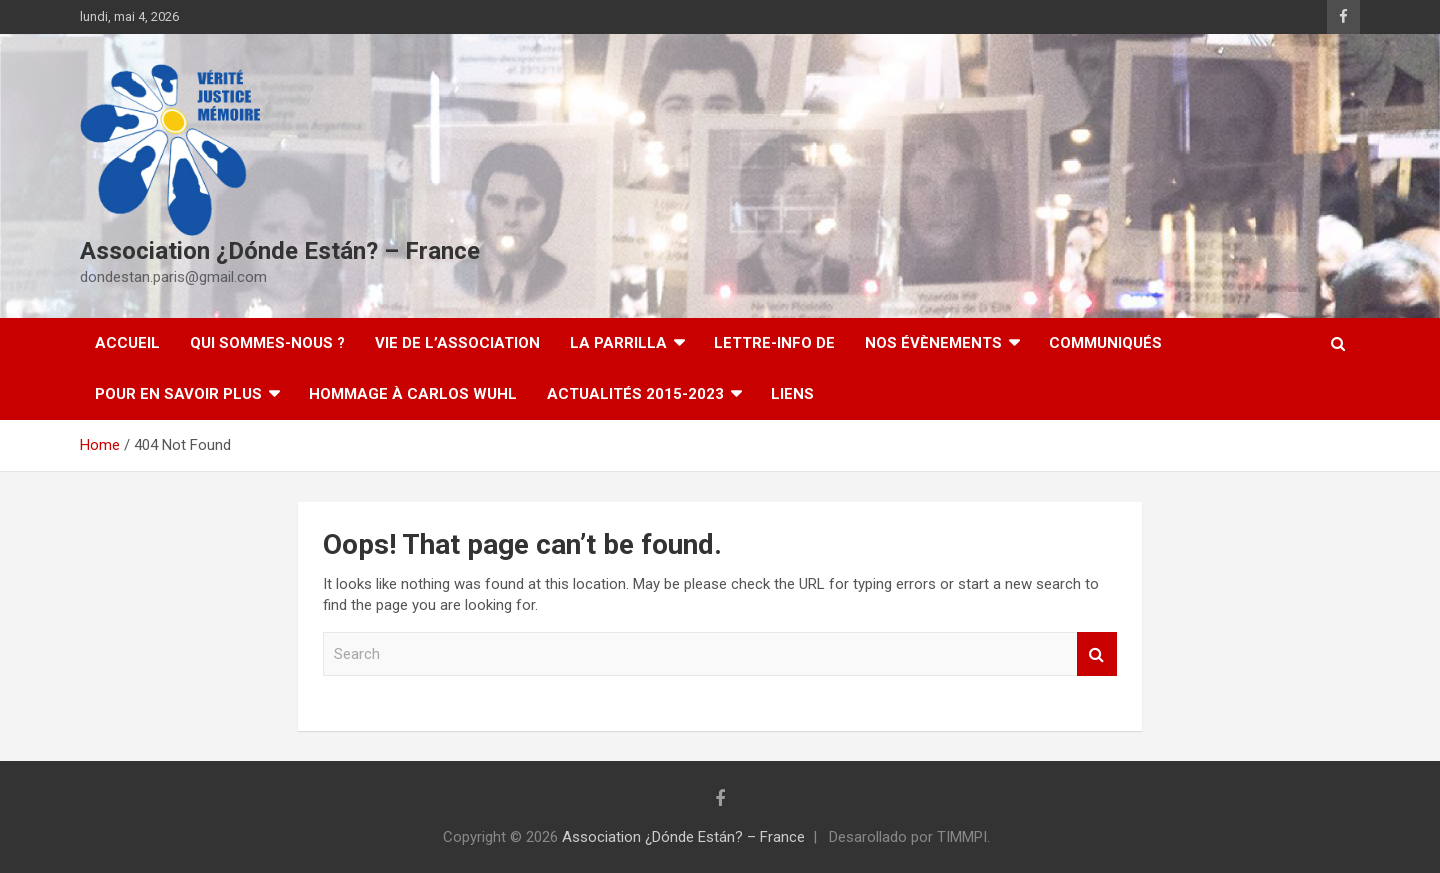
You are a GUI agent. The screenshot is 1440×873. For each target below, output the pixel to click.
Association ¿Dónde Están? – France (280, 251)
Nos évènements (933, 343)
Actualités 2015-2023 (635, 394)
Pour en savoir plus (178, 394)
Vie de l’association (457, 343)
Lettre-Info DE (774, 343)
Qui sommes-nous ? (267, 343)
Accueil (127, 343)
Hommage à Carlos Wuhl (413, 394)
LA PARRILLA (618, 343)
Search (1097, 654)
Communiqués (1105, 343)
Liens (792, 394)
